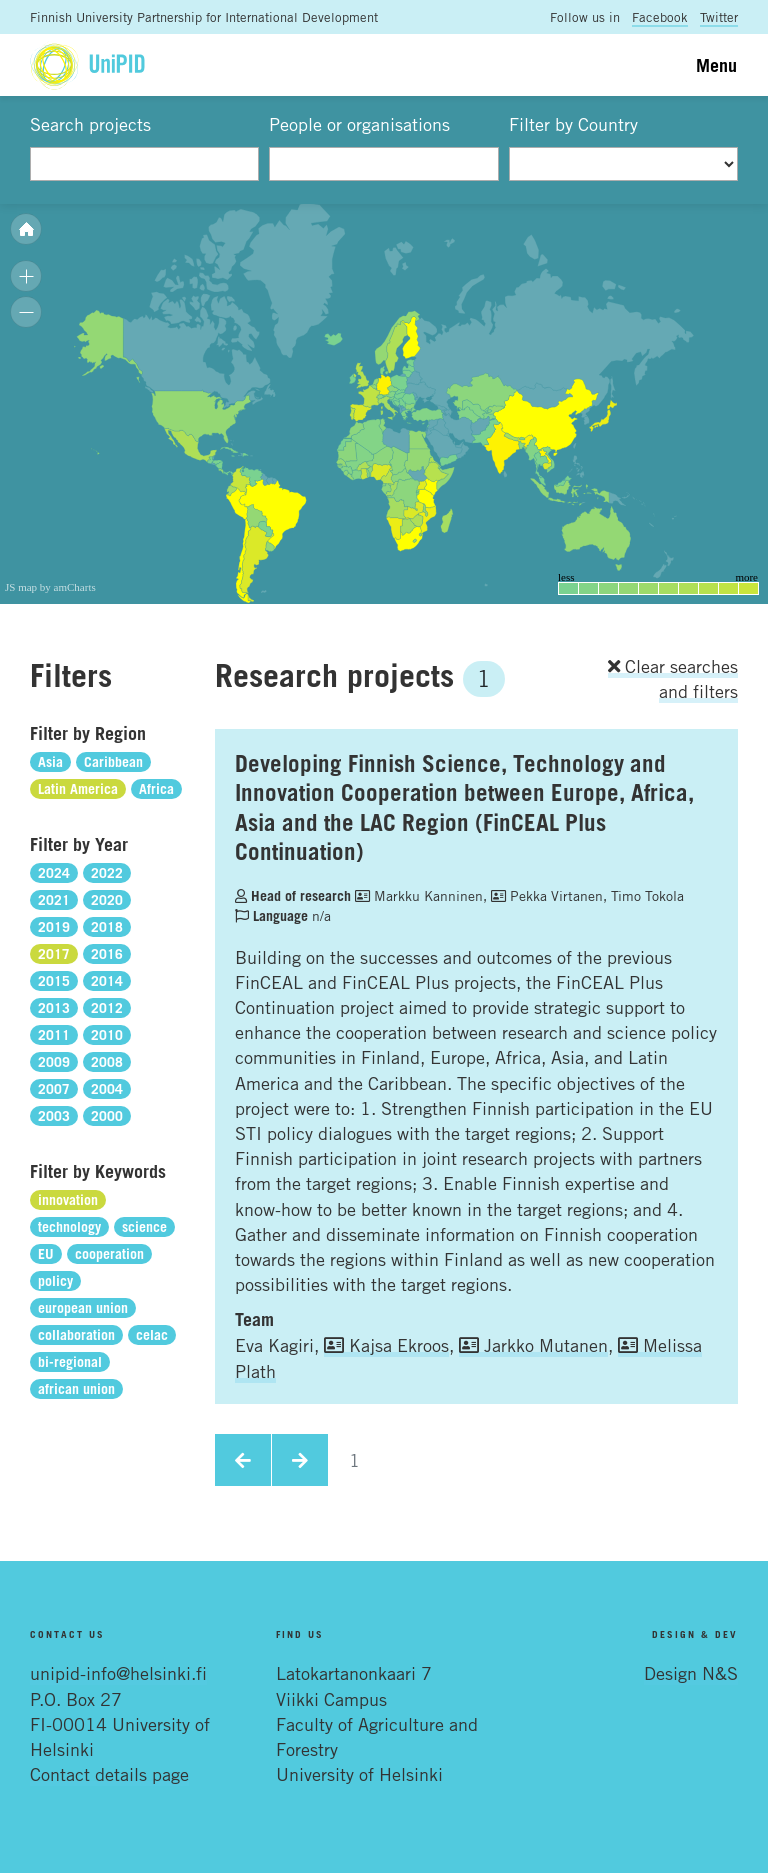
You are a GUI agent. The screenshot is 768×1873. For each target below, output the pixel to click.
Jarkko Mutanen (533, 1345)
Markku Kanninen (419, 895)
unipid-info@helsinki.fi (118, 1673)
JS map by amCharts (50, 587)
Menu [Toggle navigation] (716, 65)
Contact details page (109, 1774)
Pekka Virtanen (547, 895)
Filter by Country (573, 124)
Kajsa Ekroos (386, 1345)
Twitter (719, 17)
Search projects (90, 124)
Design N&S (691, 1673)
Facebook (660, 17)
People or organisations (359, 124)
